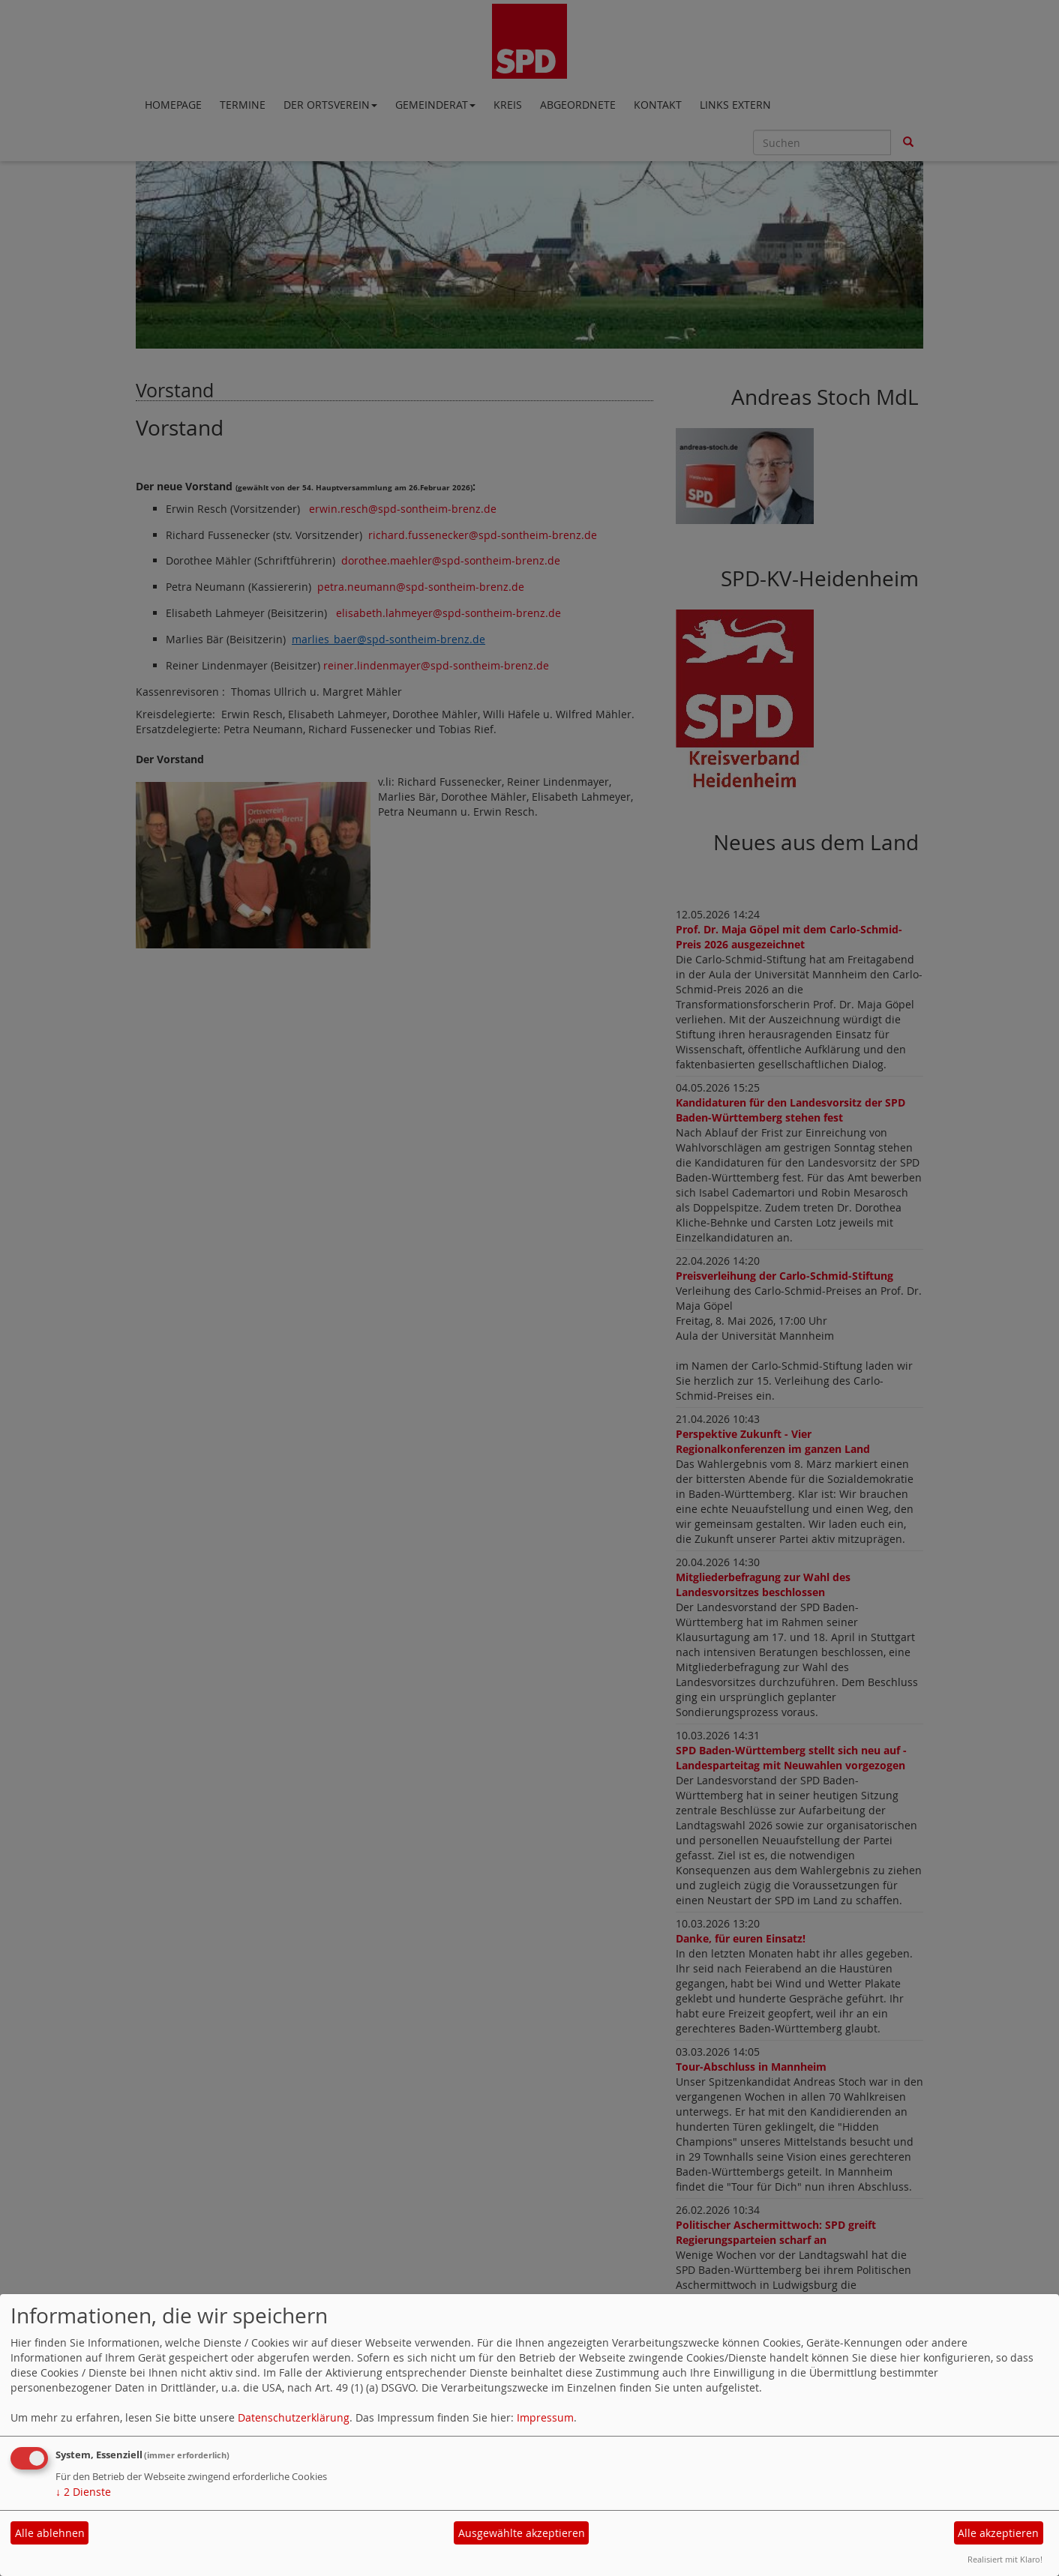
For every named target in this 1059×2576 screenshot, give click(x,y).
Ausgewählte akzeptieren (521, 2533)
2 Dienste (83, 2492)
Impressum (545, 2417)
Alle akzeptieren (998, 2533)
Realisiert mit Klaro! (1005, 2559)
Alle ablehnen (50, 2533)
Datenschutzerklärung (294, 2417)
